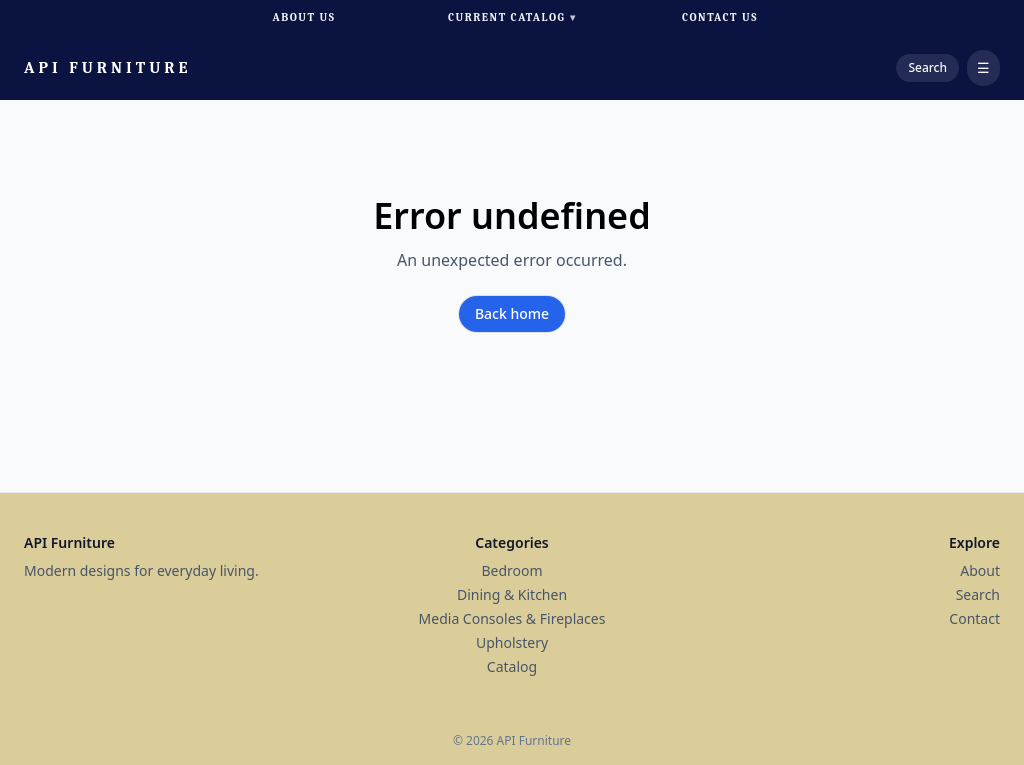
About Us (304, 17)
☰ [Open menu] (983, 67)
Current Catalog (512, 18)
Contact (974, 618)
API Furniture (108, 68)
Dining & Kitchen (512, 594)
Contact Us (720, 17)
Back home (512, 313)
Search (978, 594)
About (980, 570)
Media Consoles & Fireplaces (512, 618)
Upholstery (512, 642)
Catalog (512, 666)
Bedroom (511, 570)
